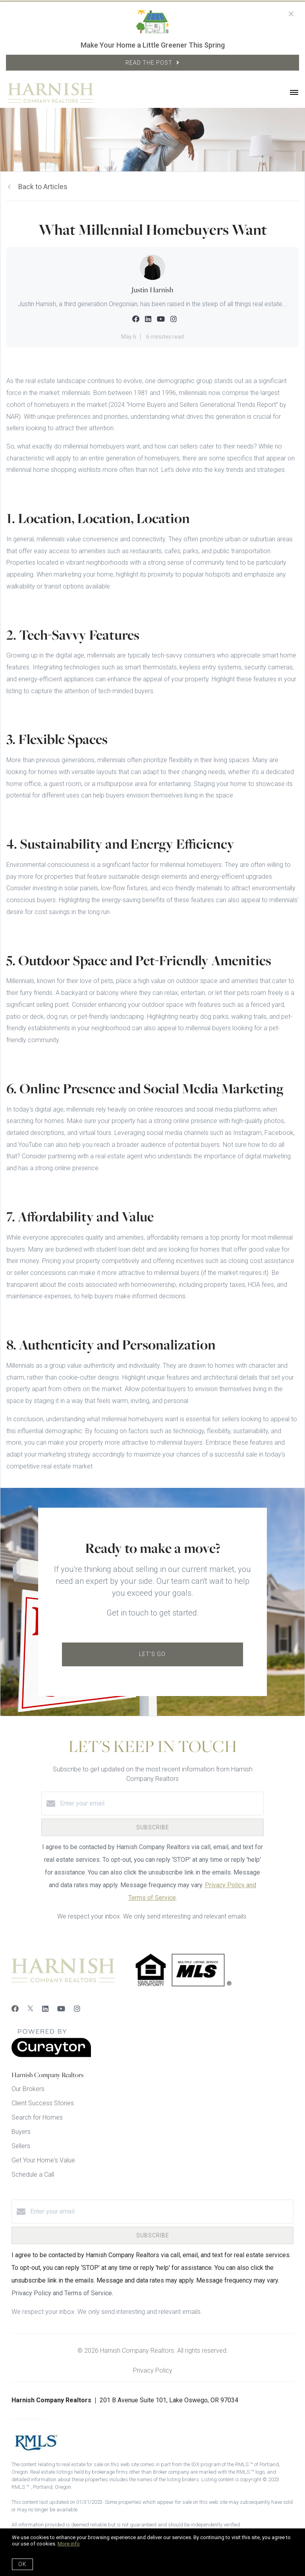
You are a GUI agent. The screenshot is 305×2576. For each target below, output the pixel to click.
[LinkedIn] (45, 2009)
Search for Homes (37, 2117)
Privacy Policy (152, 2370)
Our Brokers (28, 2089)
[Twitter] (30, 2009)
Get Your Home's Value (43, 2160)
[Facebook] (15, 2009)
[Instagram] (77, 2009)
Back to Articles (43, 186)
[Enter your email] (160, 1803)
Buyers (21, 2131)
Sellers (21, 2146)
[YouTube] (61, 2009)
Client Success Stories (43, 2103)
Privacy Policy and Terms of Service (62, 2293)
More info (69, 2544)
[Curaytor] (51, 2055)
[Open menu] (294, 92)
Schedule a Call (33, 2174)
